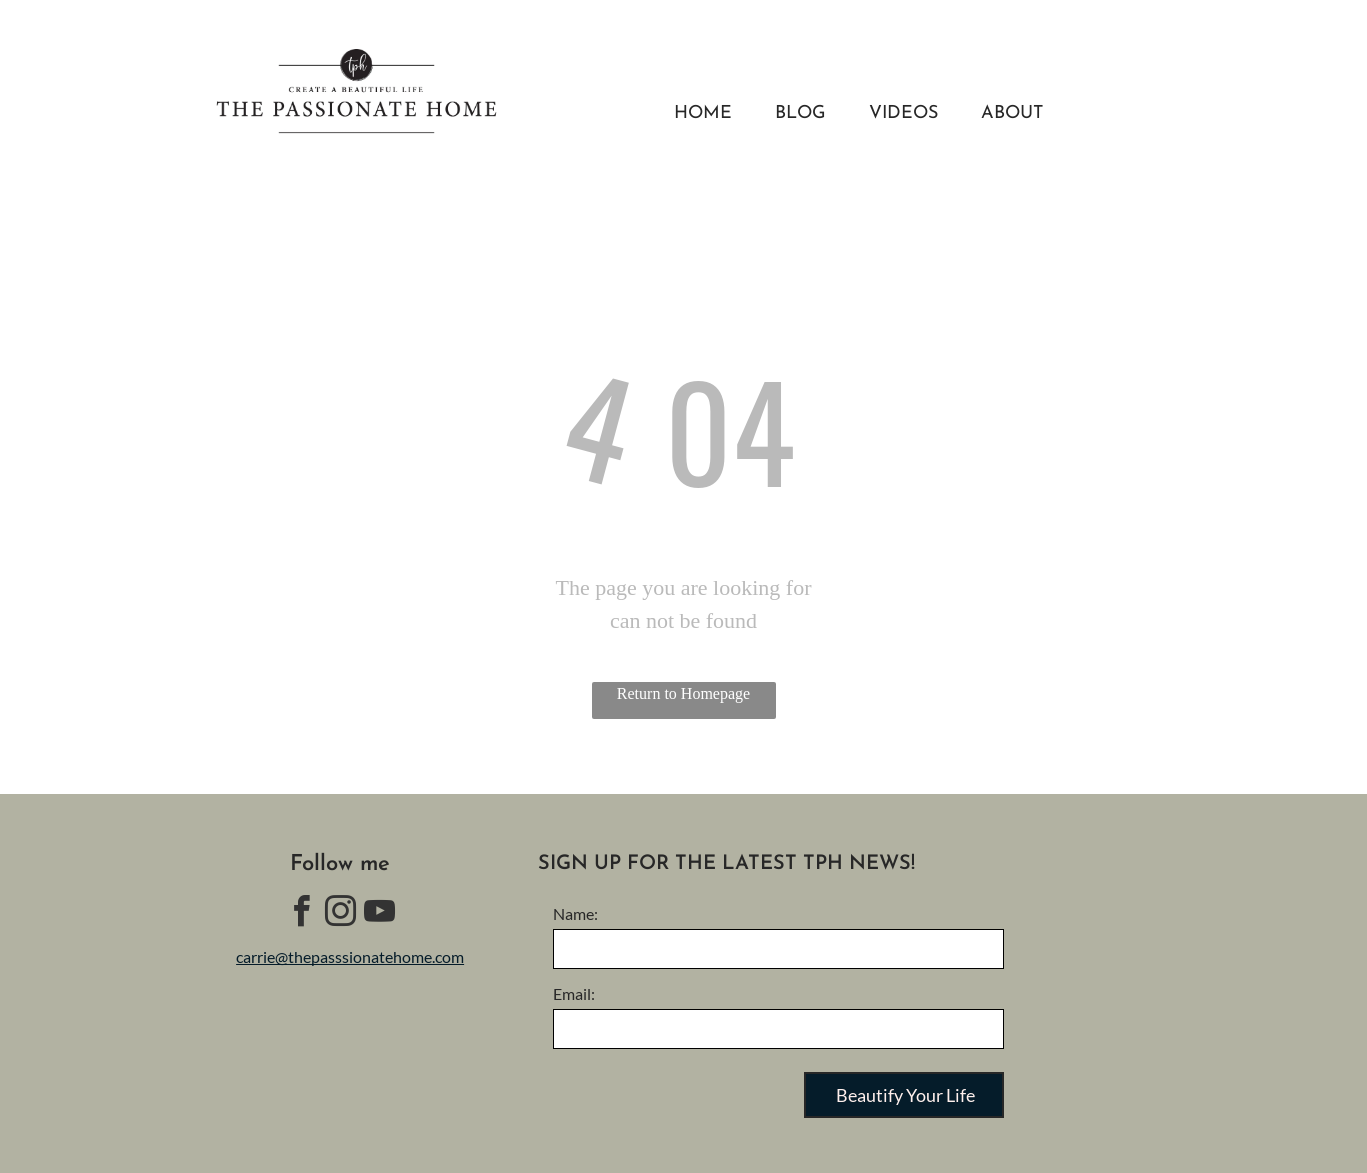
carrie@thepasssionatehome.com (350, 956)
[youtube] (379, 914)
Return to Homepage (683, 693)
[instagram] (340, 914)
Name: (575, 913)
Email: (574, 993)
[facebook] (301, 914)
